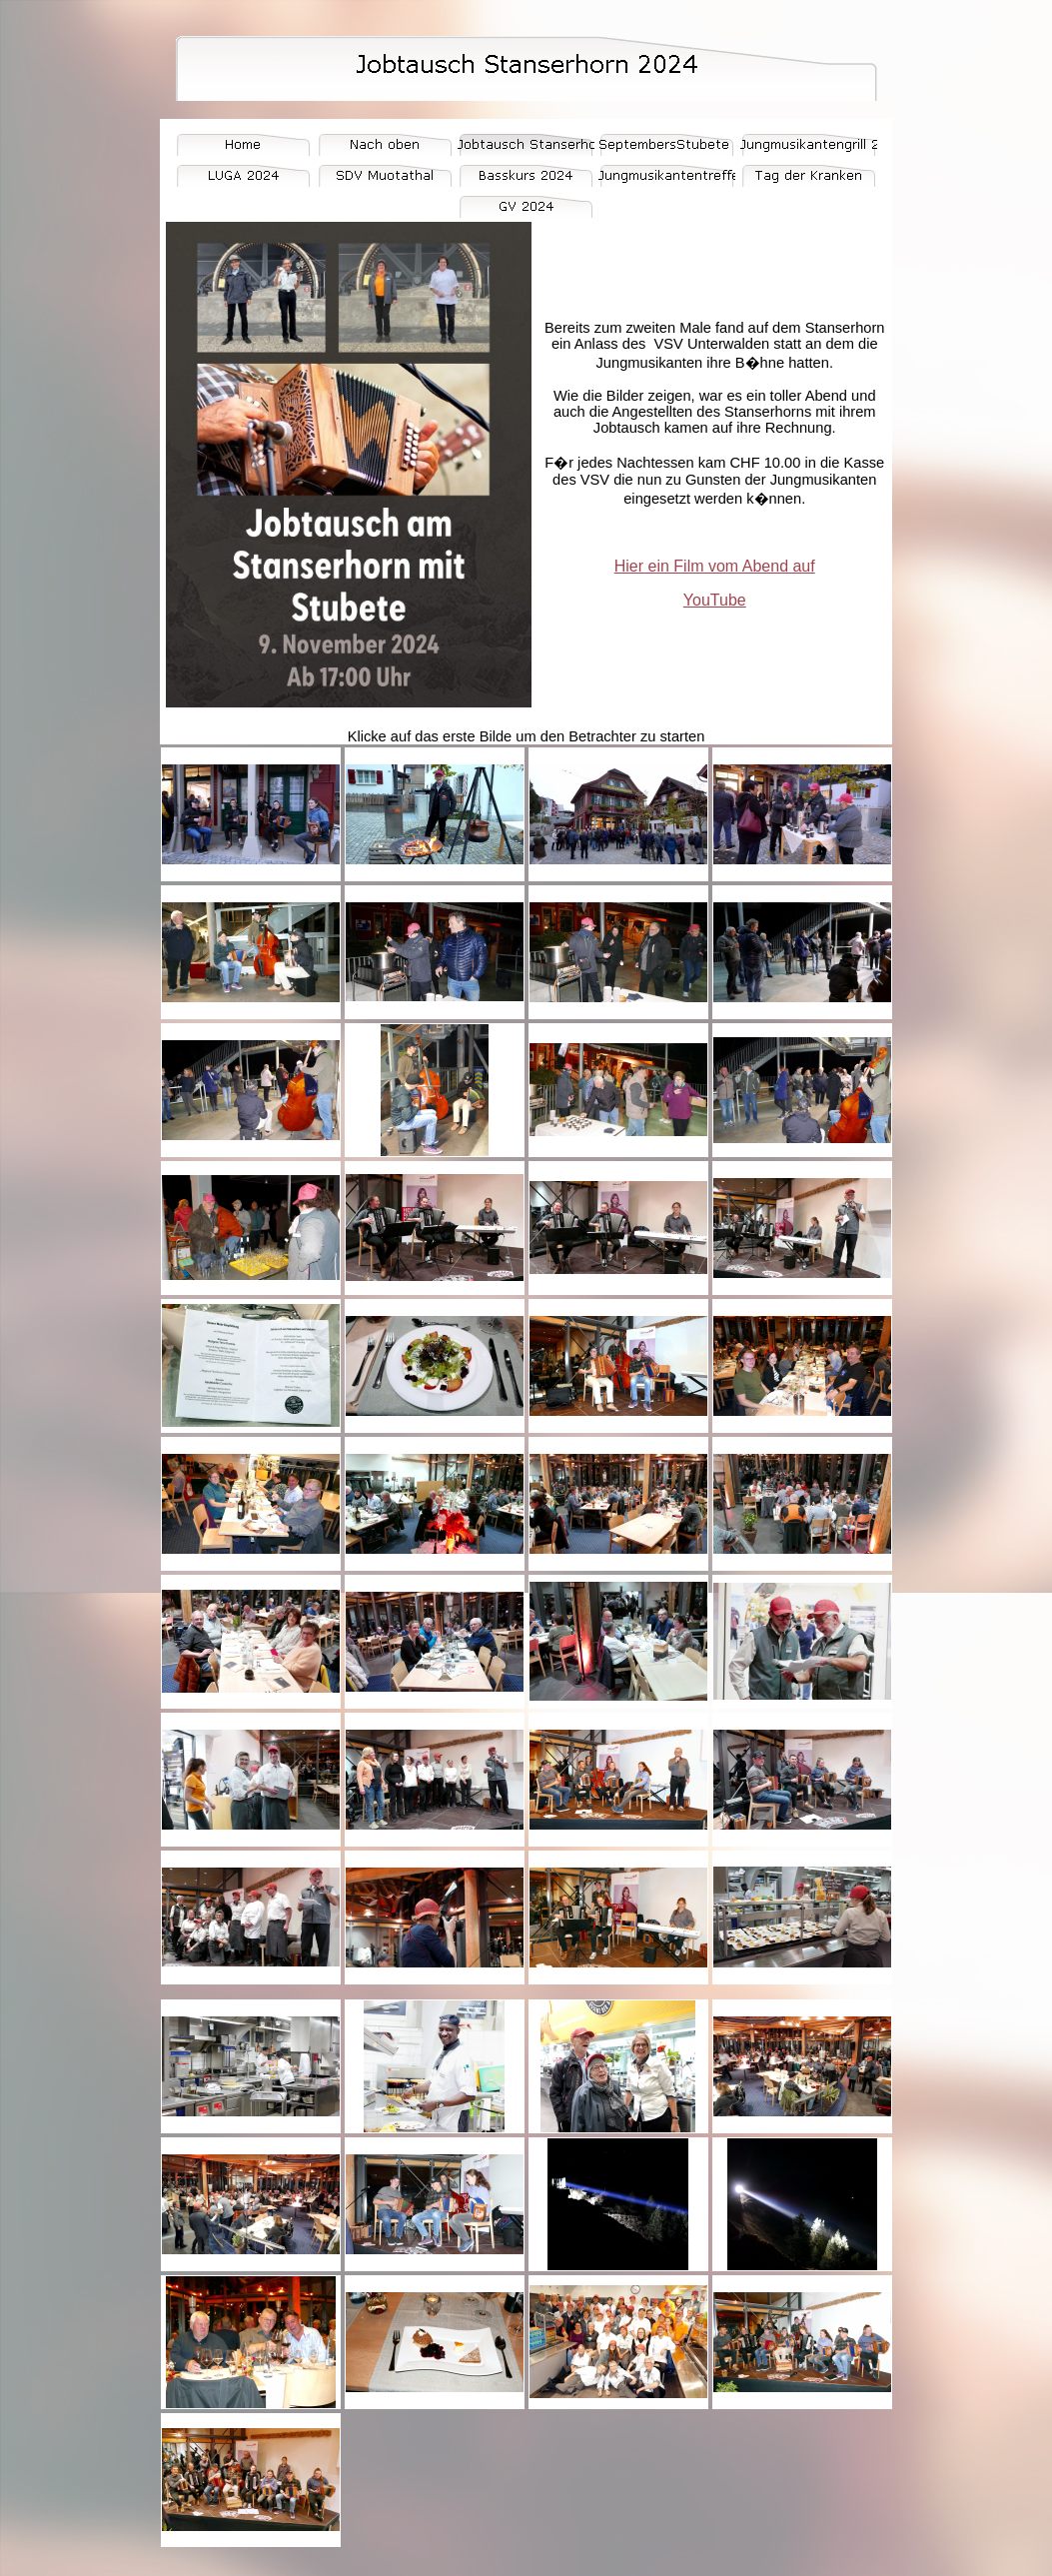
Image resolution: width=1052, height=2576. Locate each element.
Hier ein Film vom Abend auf (714, 566)
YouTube (714, 600)
